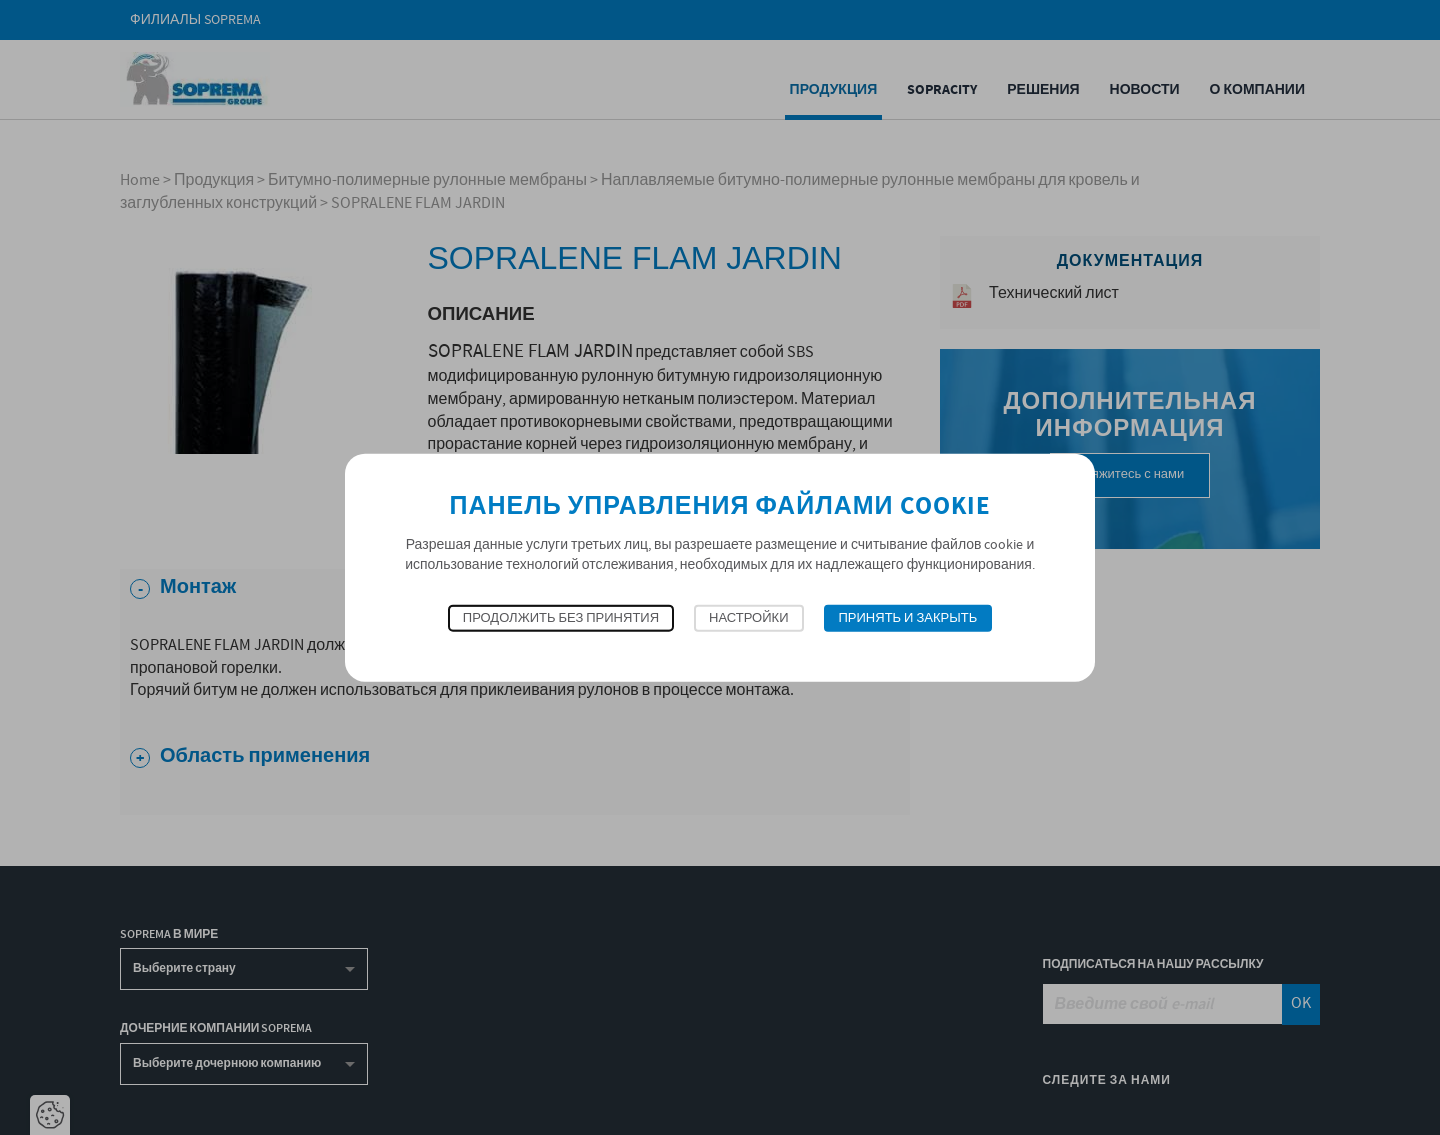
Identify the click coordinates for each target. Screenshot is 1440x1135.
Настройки (748, 618)
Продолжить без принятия (561, 618)
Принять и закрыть (908, 618)
